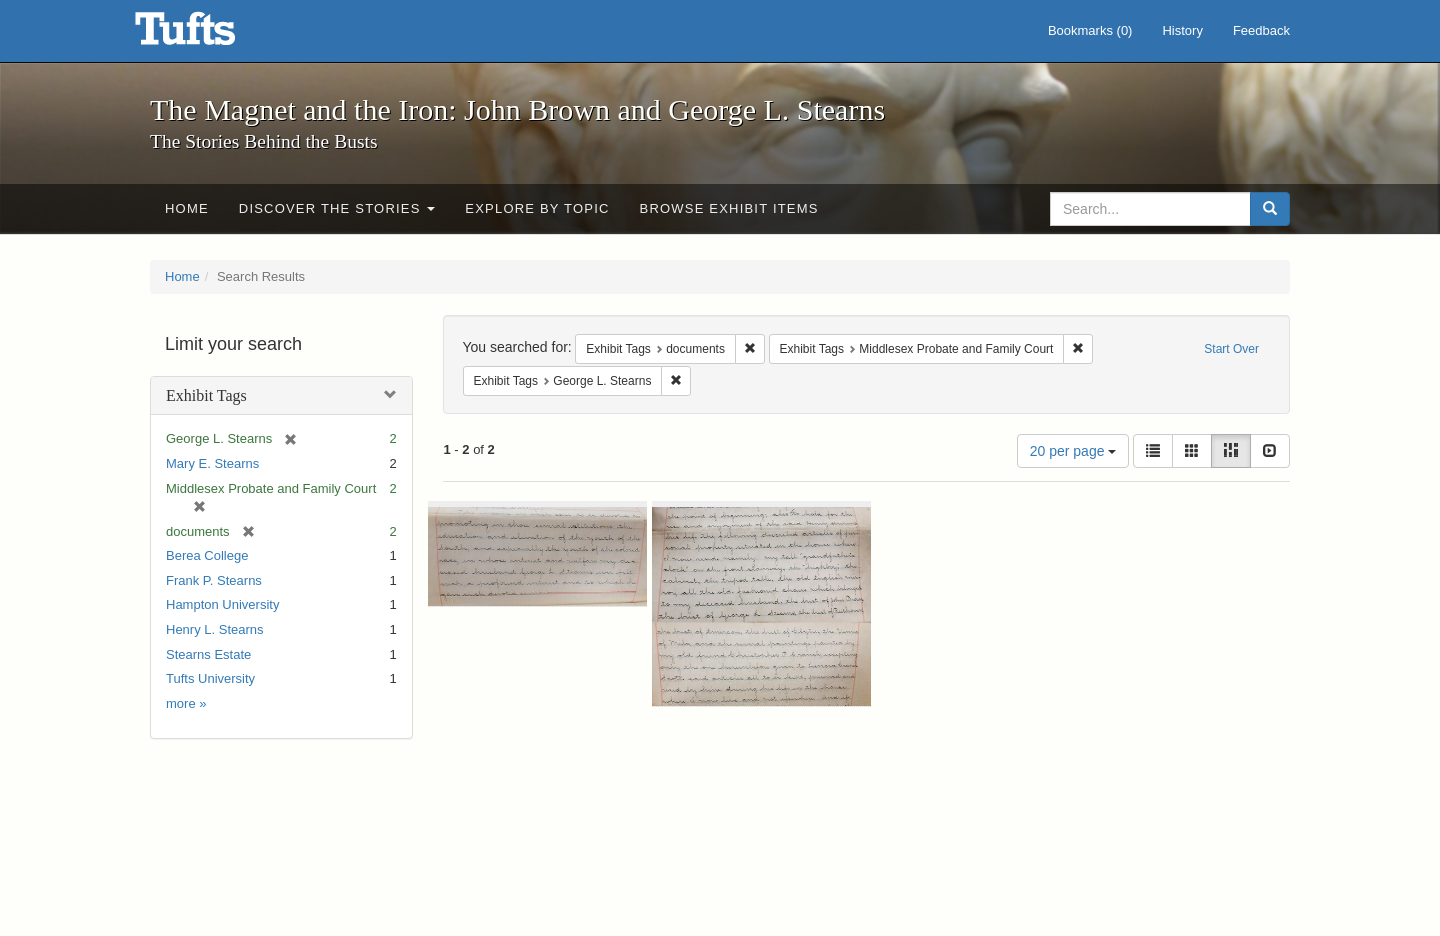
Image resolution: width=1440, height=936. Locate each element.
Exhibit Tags (206, 395)
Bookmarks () (1090, 30)
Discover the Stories (337, 208)
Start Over (1231, 349)
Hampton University (222, 604)
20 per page (1073, 451)
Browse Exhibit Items (729, 208)
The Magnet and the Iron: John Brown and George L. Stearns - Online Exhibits (210, 35)
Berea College (207, 555)
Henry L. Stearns (215, 629)
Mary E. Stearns (212, 463)
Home (187, 208)
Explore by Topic (537, 208)
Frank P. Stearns (214, 580)
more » (186, 703)
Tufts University (210, 678)
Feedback (1261, 30)
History (1182, 30)
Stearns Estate (208, 654)
